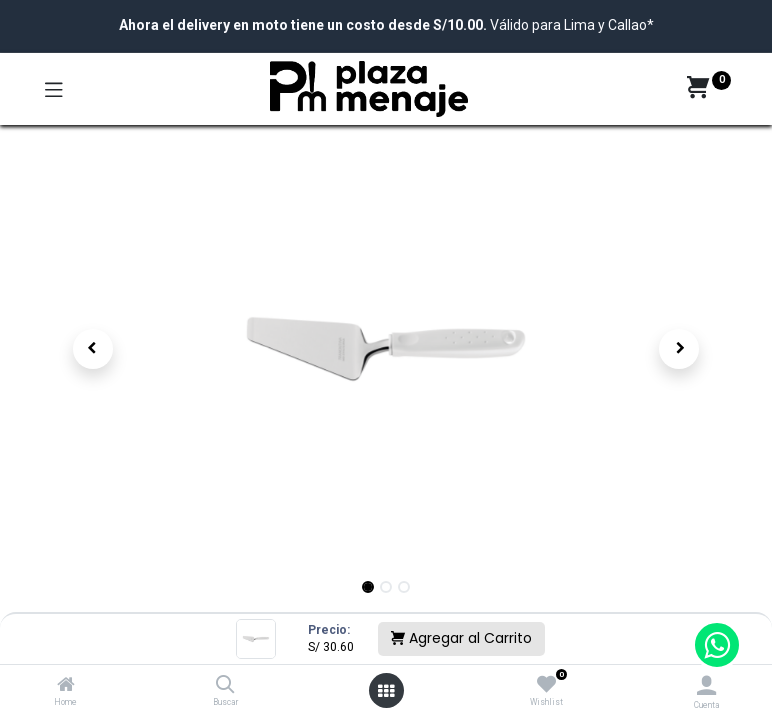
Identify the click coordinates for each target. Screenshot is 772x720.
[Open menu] (386, 691)
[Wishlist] (546, 685)
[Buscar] (225, 686)
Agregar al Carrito (461, 638)
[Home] (66, 686)
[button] (93, 349)
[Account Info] (706, 685)
